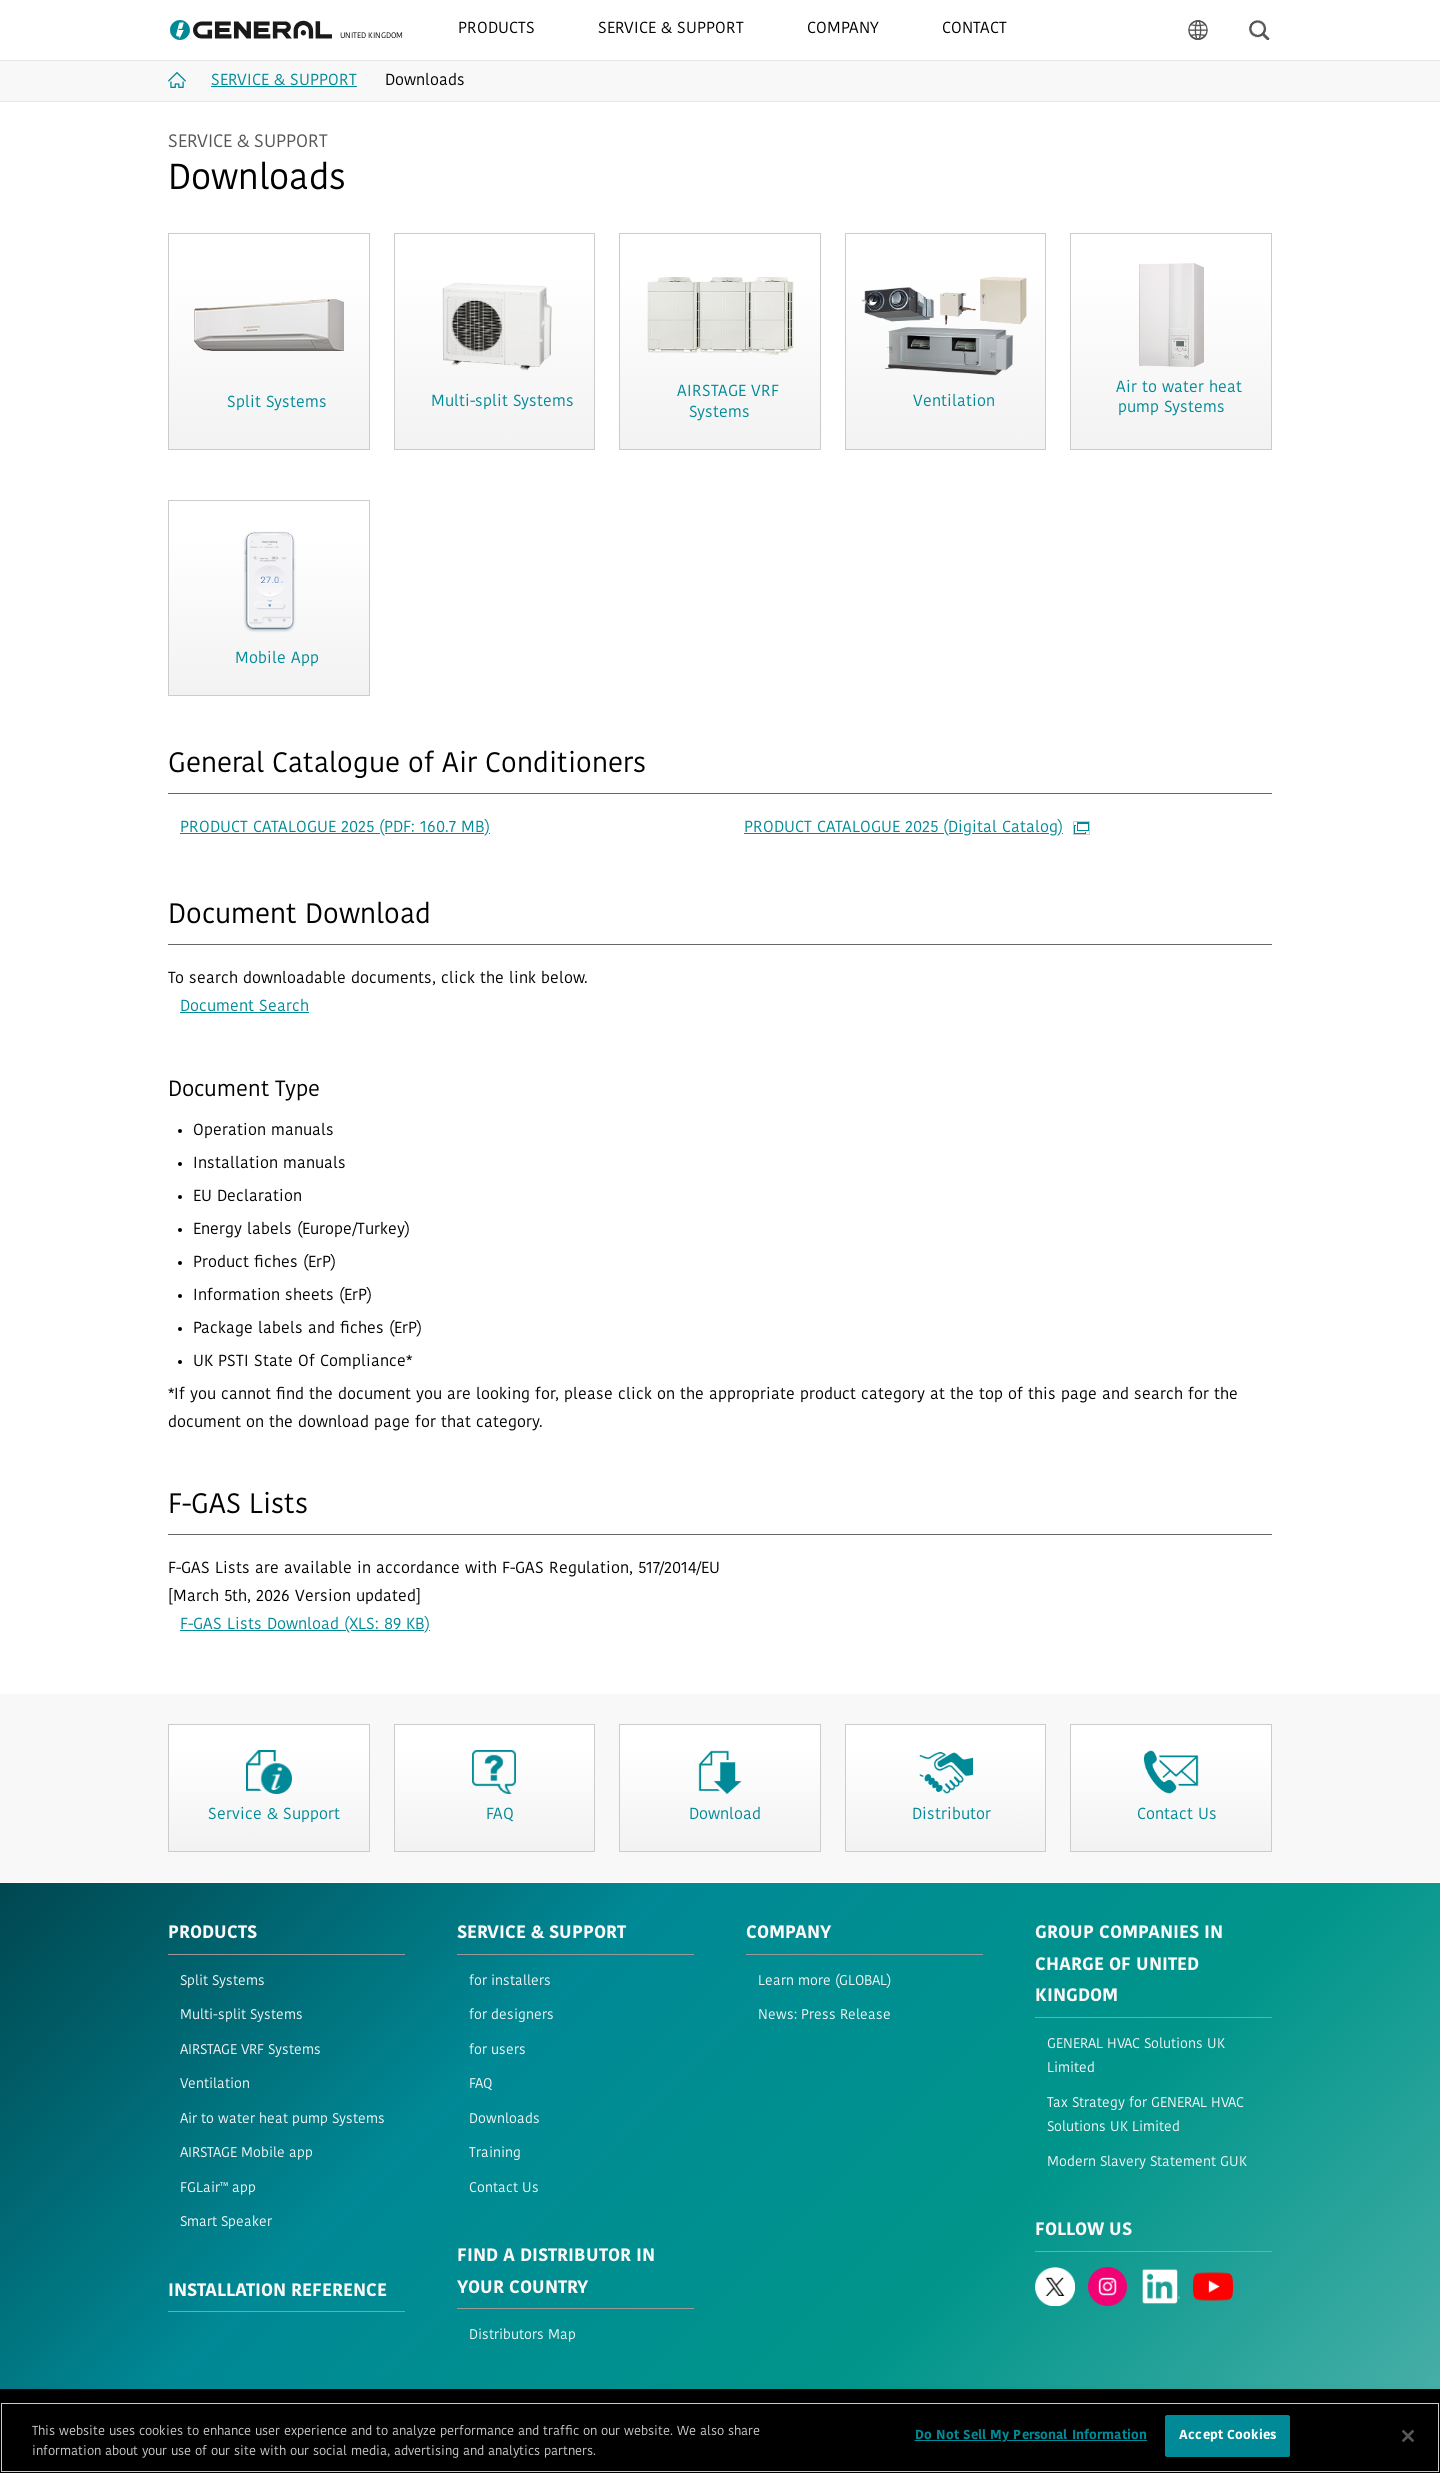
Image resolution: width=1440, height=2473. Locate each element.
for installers (510, 1981)
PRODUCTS (212, 1933)
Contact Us (504, 2188)
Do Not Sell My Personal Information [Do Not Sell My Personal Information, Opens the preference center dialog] (1031, 2446)
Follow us (1083, 2230)
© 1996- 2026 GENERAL (1212, 2410)
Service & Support (541, 1933)
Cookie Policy (356, 2410)
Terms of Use (203, 2410)
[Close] (1408, 2446)
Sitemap (435, 2410)
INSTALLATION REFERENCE (277, 2291)
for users (497, 2050)
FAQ (480, 2084)
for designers (511, 2015)
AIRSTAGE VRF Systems (250, 2050)
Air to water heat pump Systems (282, 2119)
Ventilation (215, 2084)
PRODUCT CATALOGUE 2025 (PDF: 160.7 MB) (335, 828)
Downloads (504, 2119)
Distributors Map (522, 2335)
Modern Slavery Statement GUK (1147, 2162)
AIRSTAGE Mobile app (246, 2153)
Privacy (279, 2410)
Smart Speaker (226, 2222)
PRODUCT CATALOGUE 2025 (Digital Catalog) (917, 828)
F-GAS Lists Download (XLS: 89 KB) (305, 1625)
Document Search (244, 1007)
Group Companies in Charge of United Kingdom (1129, 1965)
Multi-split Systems (241, 2015)
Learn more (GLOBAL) (824, 1981)
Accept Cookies (1227, 2446)
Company (788, 1933)
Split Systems (222, 1981)
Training (495, 2153)
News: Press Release (824, 2015)
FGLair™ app (218, 2188)
